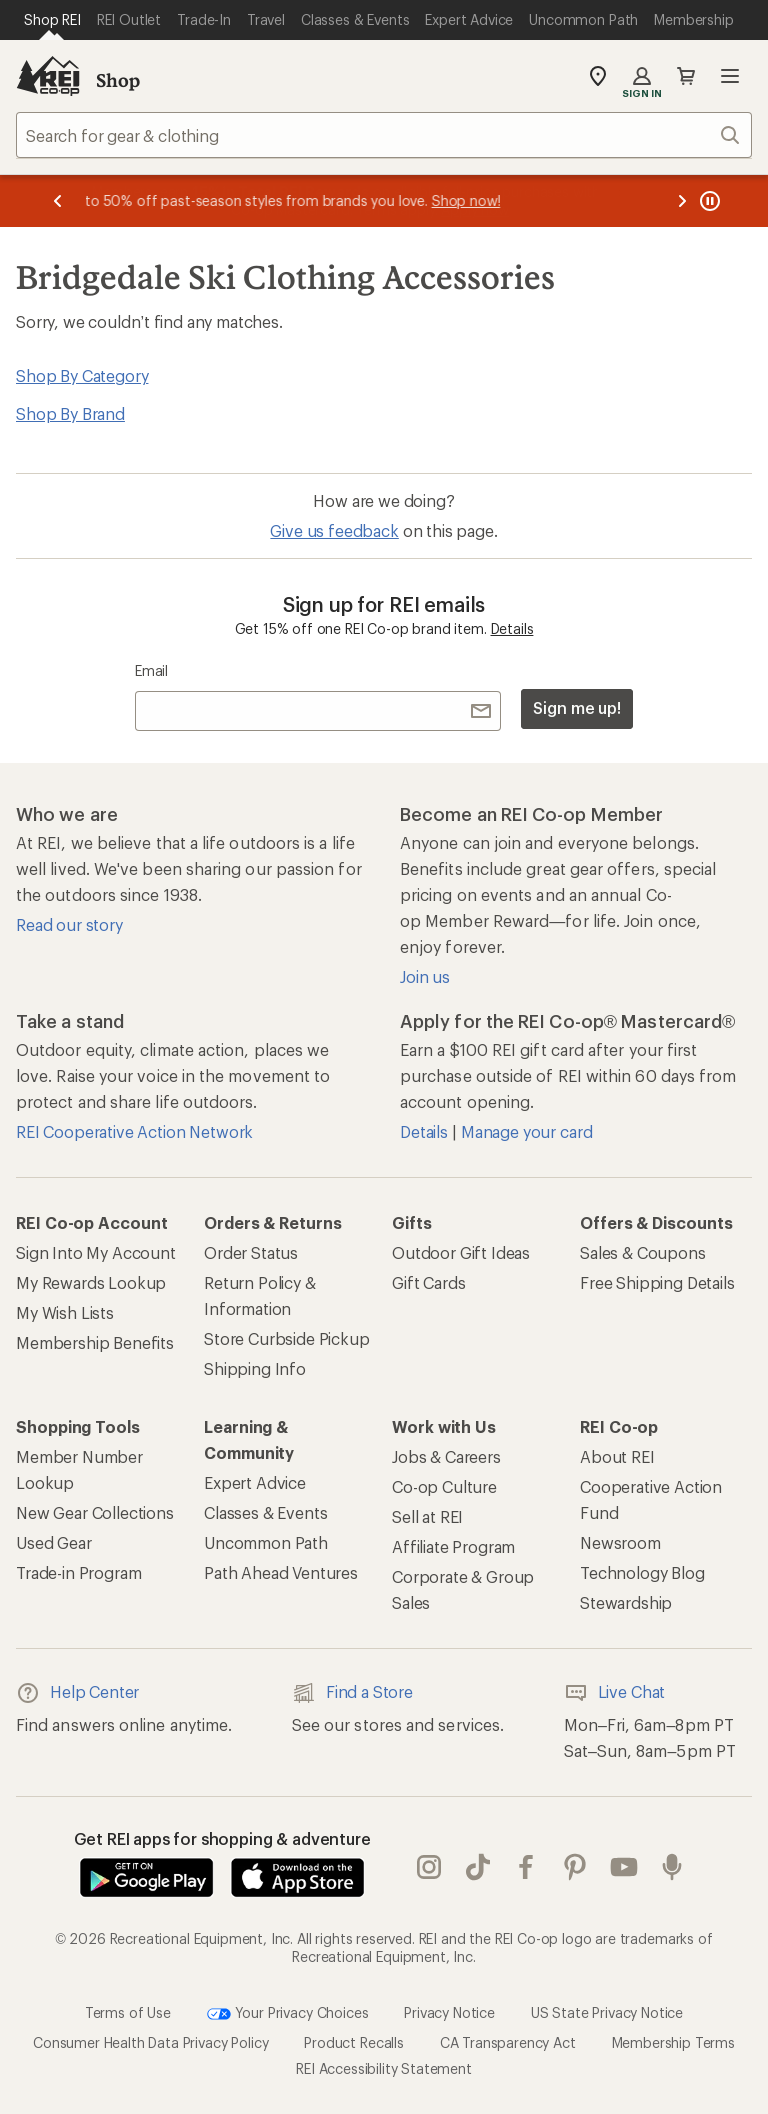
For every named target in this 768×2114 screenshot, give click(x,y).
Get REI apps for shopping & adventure (222, 1838)
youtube (624, 1867)
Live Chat (615, 1693)
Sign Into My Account (96, 1252)
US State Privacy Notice (607, 2012)
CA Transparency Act (508, 2042)
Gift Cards (428, 1282)
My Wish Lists (65, 1312)
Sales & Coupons (643, 1252)
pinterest (575, 1867)
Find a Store (352, 1693)
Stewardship (626, 1602)
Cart (686, 76)
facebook (526, 1867)
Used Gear (54, 1542)
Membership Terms (673, 2042)
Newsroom (620, 1542)
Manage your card (526, 1131)
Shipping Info (255, 1368)
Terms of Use (128, 2012)
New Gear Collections (95, 1512)
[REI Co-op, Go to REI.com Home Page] (48, 76)
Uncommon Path (266, 1542)
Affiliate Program (453, 1546)
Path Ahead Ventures (281, 1572)
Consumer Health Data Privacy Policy (150, 2042)
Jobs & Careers (446, 1456)
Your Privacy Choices (288, 2014)
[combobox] (384, 135)
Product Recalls (354, 2042)
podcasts (672, 1867)
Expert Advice (255, 1482)
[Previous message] (58, 201)
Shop (118, 80)
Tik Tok (478, 1867)
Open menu (730, 76)
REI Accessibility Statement (384, 2068)
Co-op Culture (444, 1486)
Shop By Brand (70, 413)
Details (512, 628)
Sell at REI (427, 1516)
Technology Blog (642, 1572)
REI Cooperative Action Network (134, 1131)
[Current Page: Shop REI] (52, 20)
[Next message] (682, 201)
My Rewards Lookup (91, 1282)
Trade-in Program (78, 1572)
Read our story (69, 924)
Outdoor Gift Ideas (461, 1252)
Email (151, 670)
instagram (429, 1867)
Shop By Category (82, 375)
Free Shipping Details (657, 1282)
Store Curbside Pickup (287, 1338)
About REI (617, 1456)
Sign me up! (577, 707)
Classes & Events (265, 1512)
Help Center (77, 1693)
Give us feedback (334, 530)
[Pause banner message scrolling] (708, 201)
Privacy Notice (449, 2012)
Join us (425, 976)
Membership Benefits (95, 1342)
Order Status (251, 1252)
